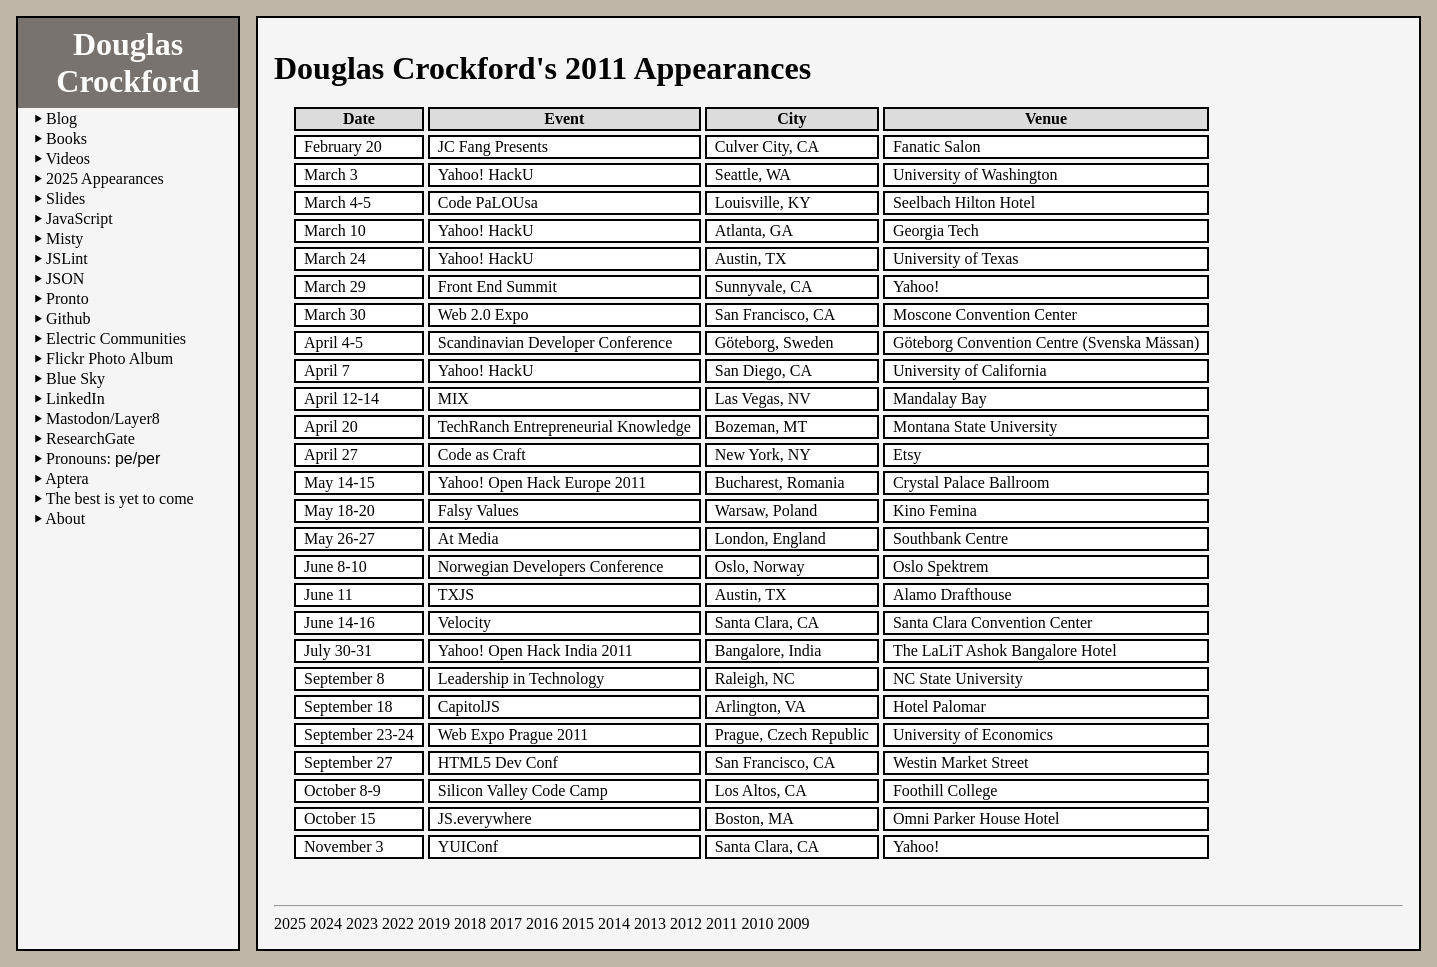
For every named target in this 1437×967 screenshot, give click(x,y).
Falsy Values (478, 510)
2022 (398, 923)
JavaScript (79, 218)
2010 (757, 923)
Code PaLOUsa (488, 202)
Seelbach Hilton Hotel (964, 202)
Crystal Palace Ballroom (971, 482)
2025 (290, 923)
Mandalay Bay (940, 398)
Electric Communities (116, 338)
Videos (68, 158)
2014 (614, 923)
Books (66, 138)
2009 (793, 923)
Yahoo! (916, 846)
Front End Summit (497, 286)
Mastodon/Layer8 (103, 418)
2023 (362, 923)
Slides (65, 198)
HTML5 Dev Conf (498, 762)
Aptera (67, 478)
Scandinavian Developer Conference (555, 342)
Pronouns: (103, 458)
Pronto (67, 298)
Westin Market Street (961, 762)
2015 (578, 923)
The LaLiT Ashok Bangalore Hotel (1005, 650)
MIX (453, 398)
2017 (506, 923)
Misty (64, 238)
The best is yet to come (120, 498)
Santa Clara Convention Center (993, 622)
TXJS (456, 594)
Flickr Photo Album (109, 358)
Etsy (907, 454)
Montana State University (975, 426)
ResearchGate (90, 438)
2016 (542, 923)
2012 (686, 923)
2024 (326, 923)
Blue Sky (75, 378)
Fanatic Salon (937, 146)
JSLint (67, 258)
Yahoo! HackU (486, 174)
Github (68, 318)
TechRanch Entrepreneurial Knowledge (564, 426)
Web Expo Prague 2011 (513, 734)
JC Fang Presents (493, 146)
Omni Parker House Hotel (976, 818)
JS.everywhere (485, 818)
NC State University (958, 678)
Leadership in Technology (521, 678)
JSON (65, 278)
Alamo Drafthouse (952, 594)
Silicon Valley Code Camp (523, 790)
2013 (650, 923)
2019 (434, 923)
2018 (470, 923)
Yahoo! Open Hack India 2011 (535, 650)
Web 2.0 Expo (483, 314)
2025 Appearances (105, 178)
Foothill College (945, 790)
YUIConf (468, 846)
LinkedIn (75, 398)
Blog (61, 118)
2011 (721, 923)
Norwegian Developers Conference (551, 566)
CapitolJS (469, 706)
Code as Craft (482, 454)
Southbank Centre (950, 538)
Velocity (464, 622)
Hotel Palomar (939, 706)
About (65, 518)
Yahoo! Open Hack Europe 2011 (542, 482)
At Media (468, 538)
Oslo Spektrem (941, 566)
